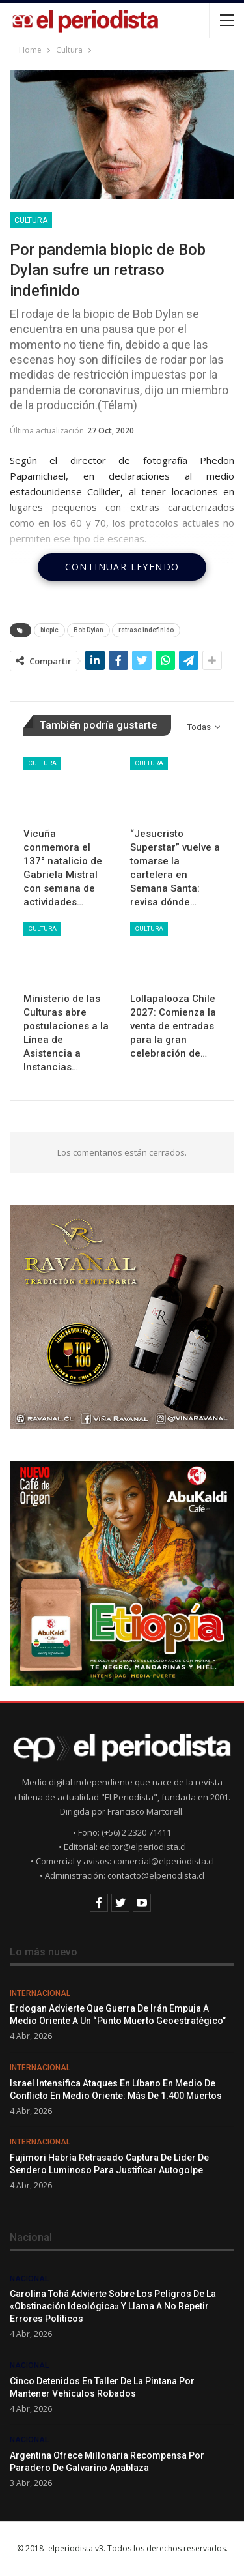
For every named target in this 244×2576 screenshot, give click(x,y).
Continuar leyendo (122, 567)
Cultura (30, 220)
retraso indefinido (146, 630)
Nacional (29, 2278)
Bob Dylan (88, 630)
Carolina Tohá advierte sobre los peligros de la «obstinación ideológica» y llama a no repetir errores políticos (113, 2306)
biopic (49, 630)
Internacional (40, 1993)
